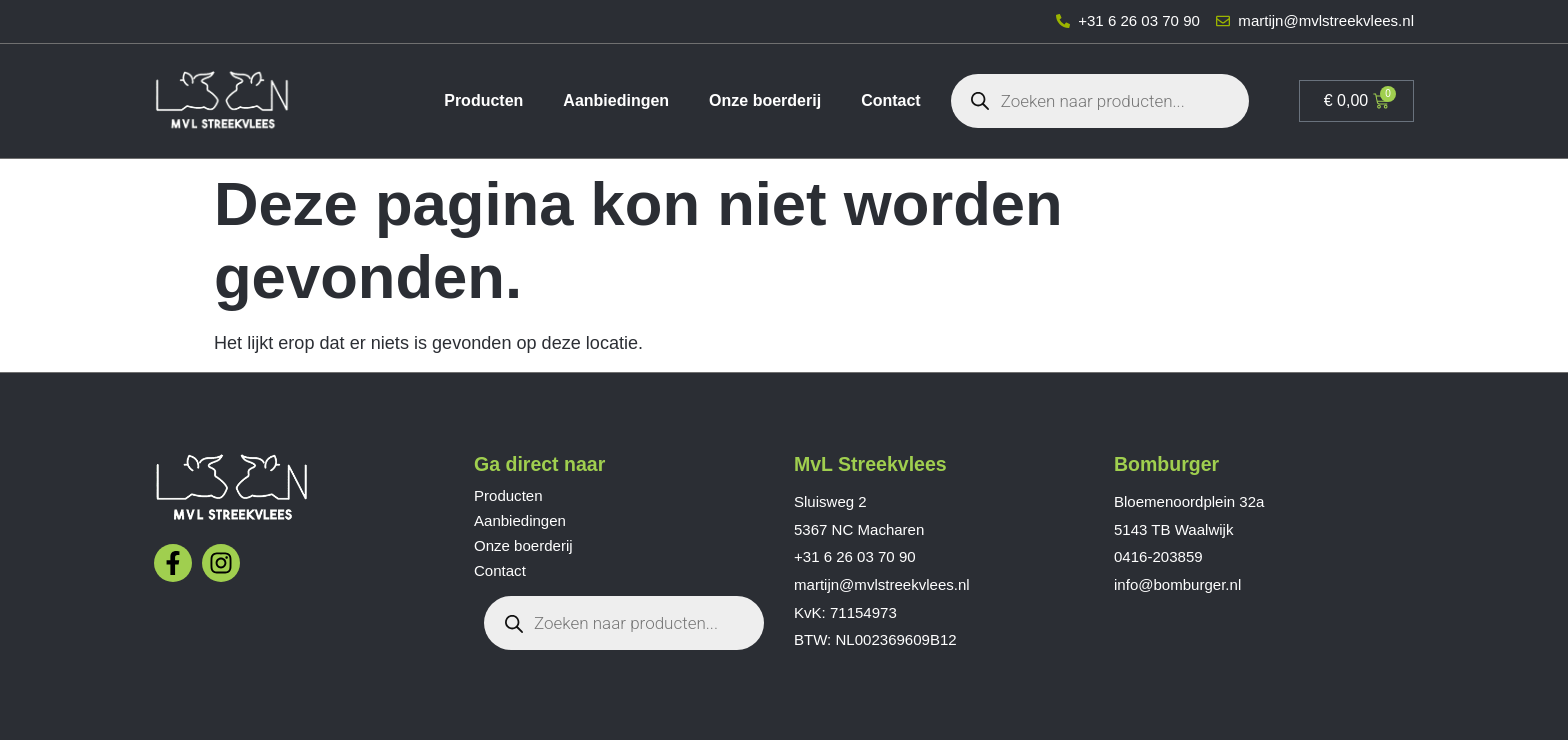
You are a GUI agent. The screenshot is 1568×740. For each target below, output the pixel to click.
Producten (483, 100)
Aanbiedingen (616, 100)
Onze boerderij (765, 100)
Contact (891, 100)
